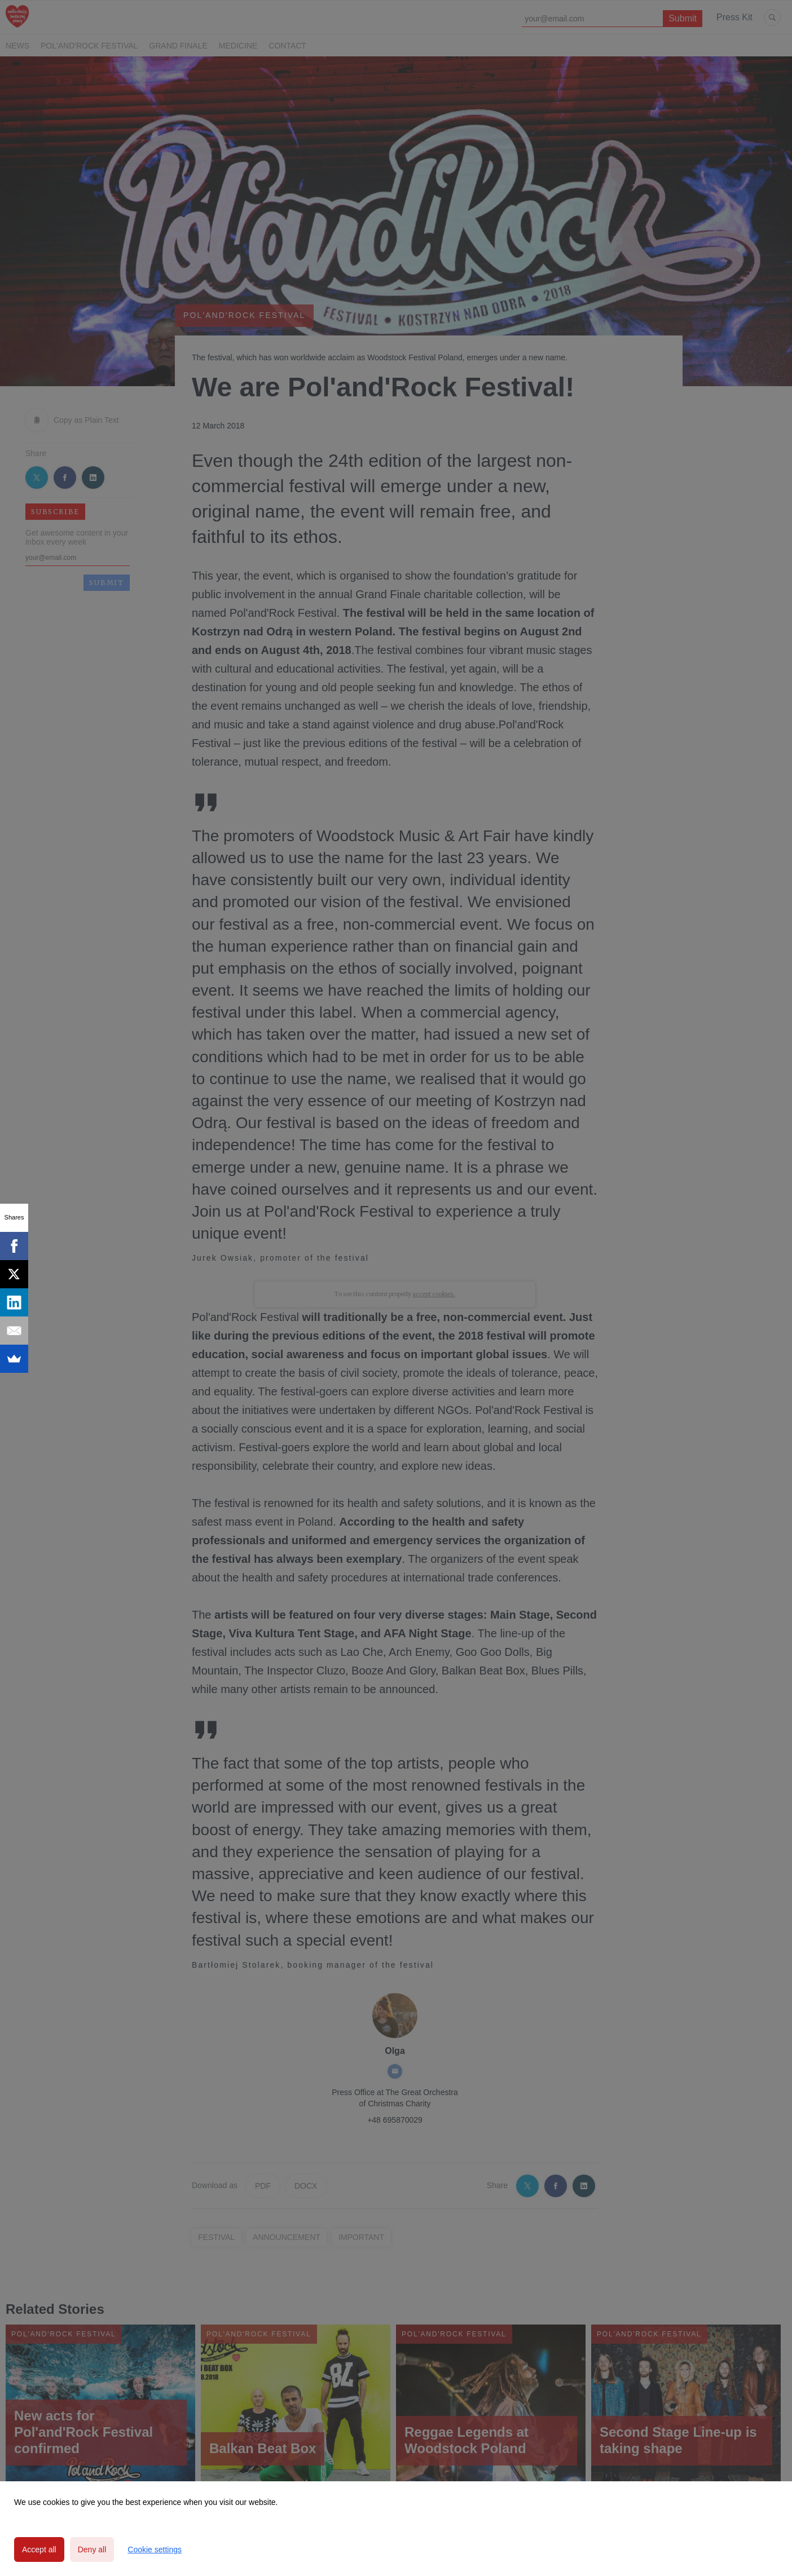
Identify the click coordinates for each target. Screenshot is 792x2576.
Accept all (39, 2549)
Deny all (92, 2549)
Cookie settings (154, 2549)
